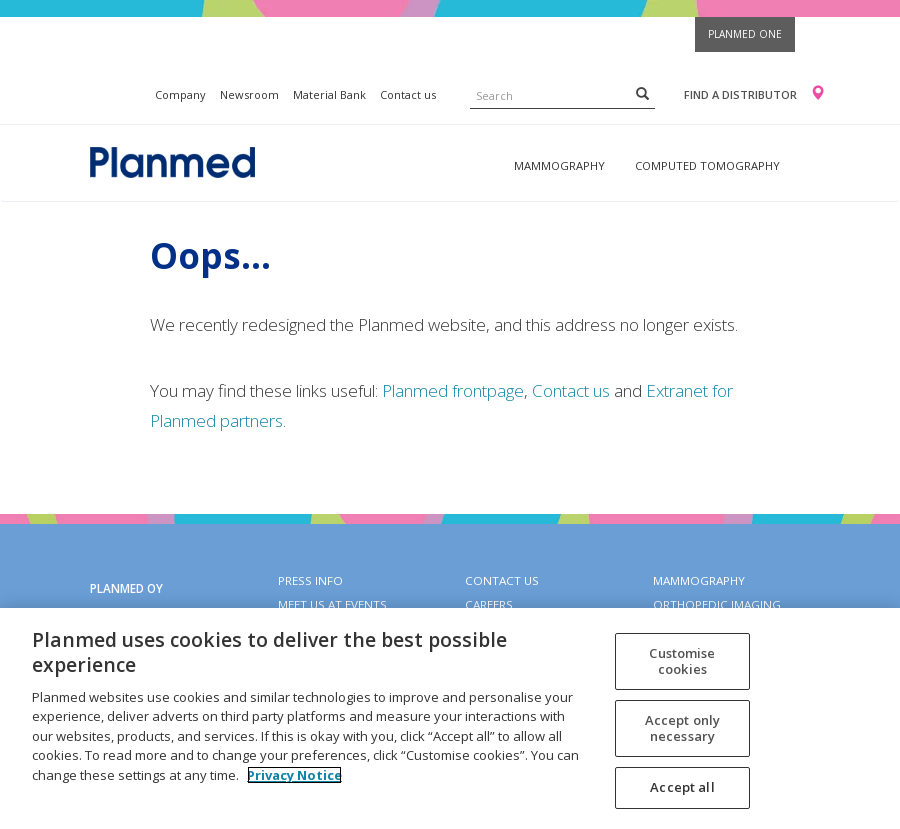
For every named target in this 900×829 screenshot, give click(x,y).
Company (180, 94)
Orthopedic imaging (717, 604)
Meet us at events (332, 604)
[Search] (642, 93)
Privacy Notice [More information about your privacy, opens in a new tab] (294, 775)
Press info (310, 580)
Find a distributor (740, 94)
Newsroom (249, 94)
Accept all (682, 787)
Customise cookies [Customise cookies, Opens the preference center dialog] (682, 661)
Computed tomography (707, 165)
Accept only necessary (682, 728)
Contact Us (502, 580)
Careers (489, 604)
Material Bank (329, 94)
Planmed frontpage (453, 390)
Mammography (559, 165)
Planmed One (745, 34)
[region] (450, 718)
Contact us (408, 94)
